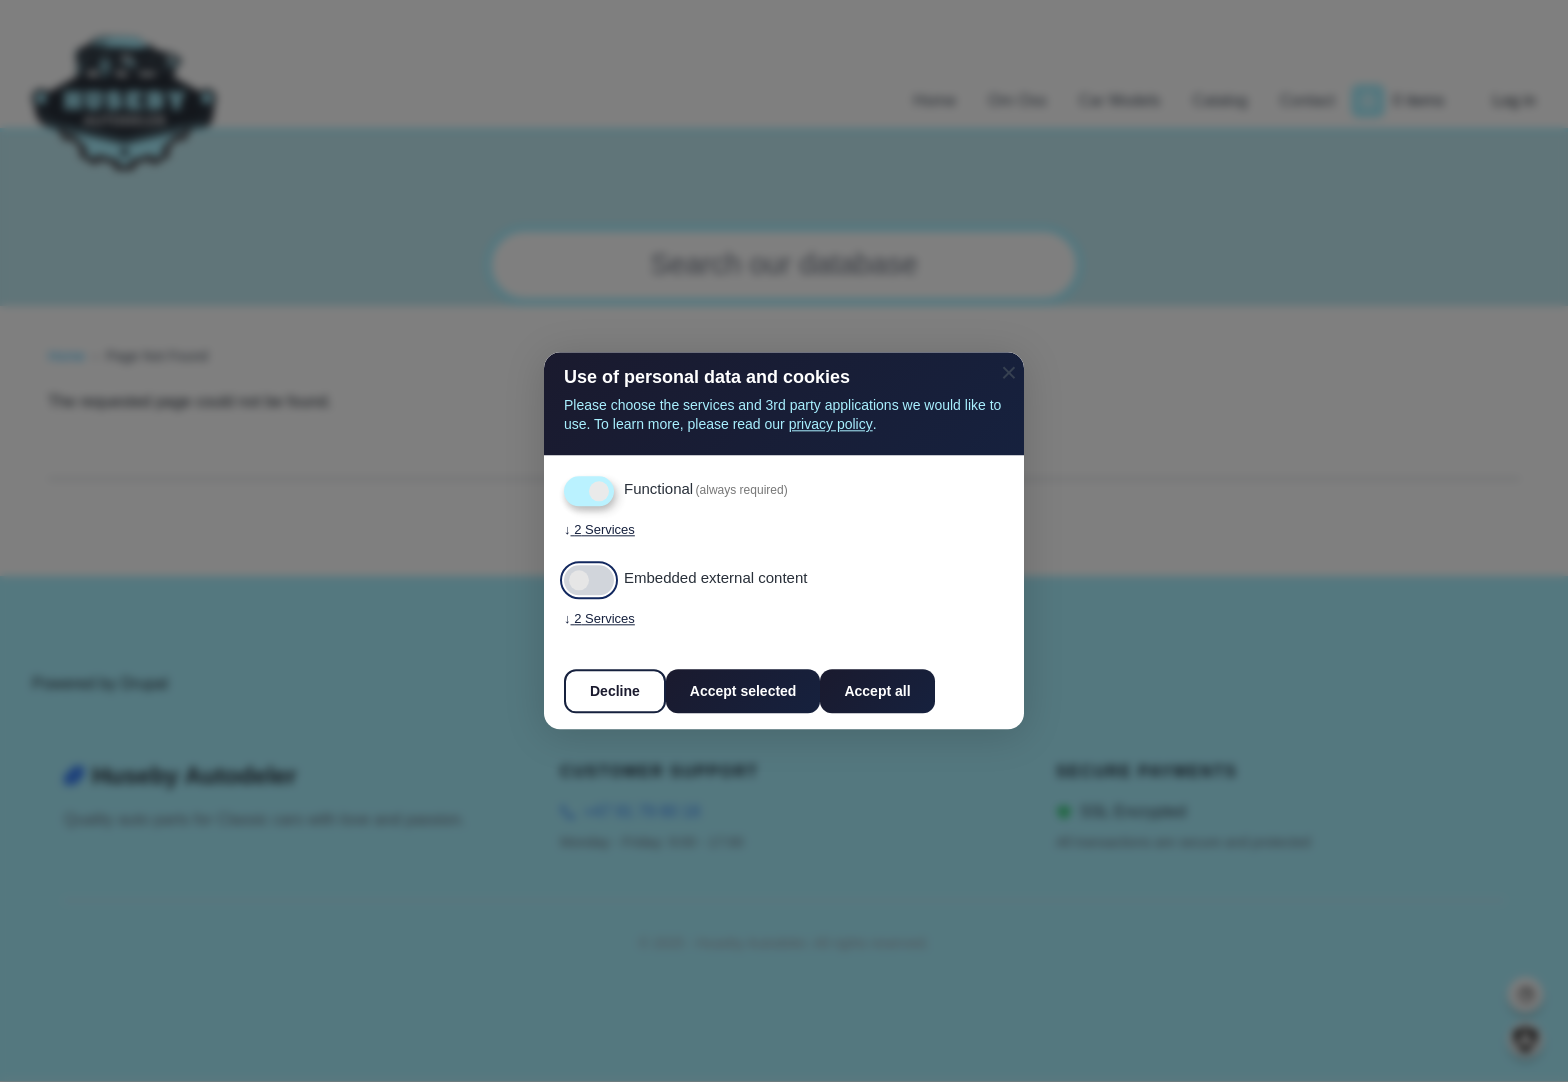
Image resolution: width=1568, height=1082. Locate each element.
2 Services (599, 531)
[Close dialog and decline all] (1009, 364)
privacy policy (831, 425)
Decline (615, 692)
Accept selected (743, 692)
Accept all (877, 692)
